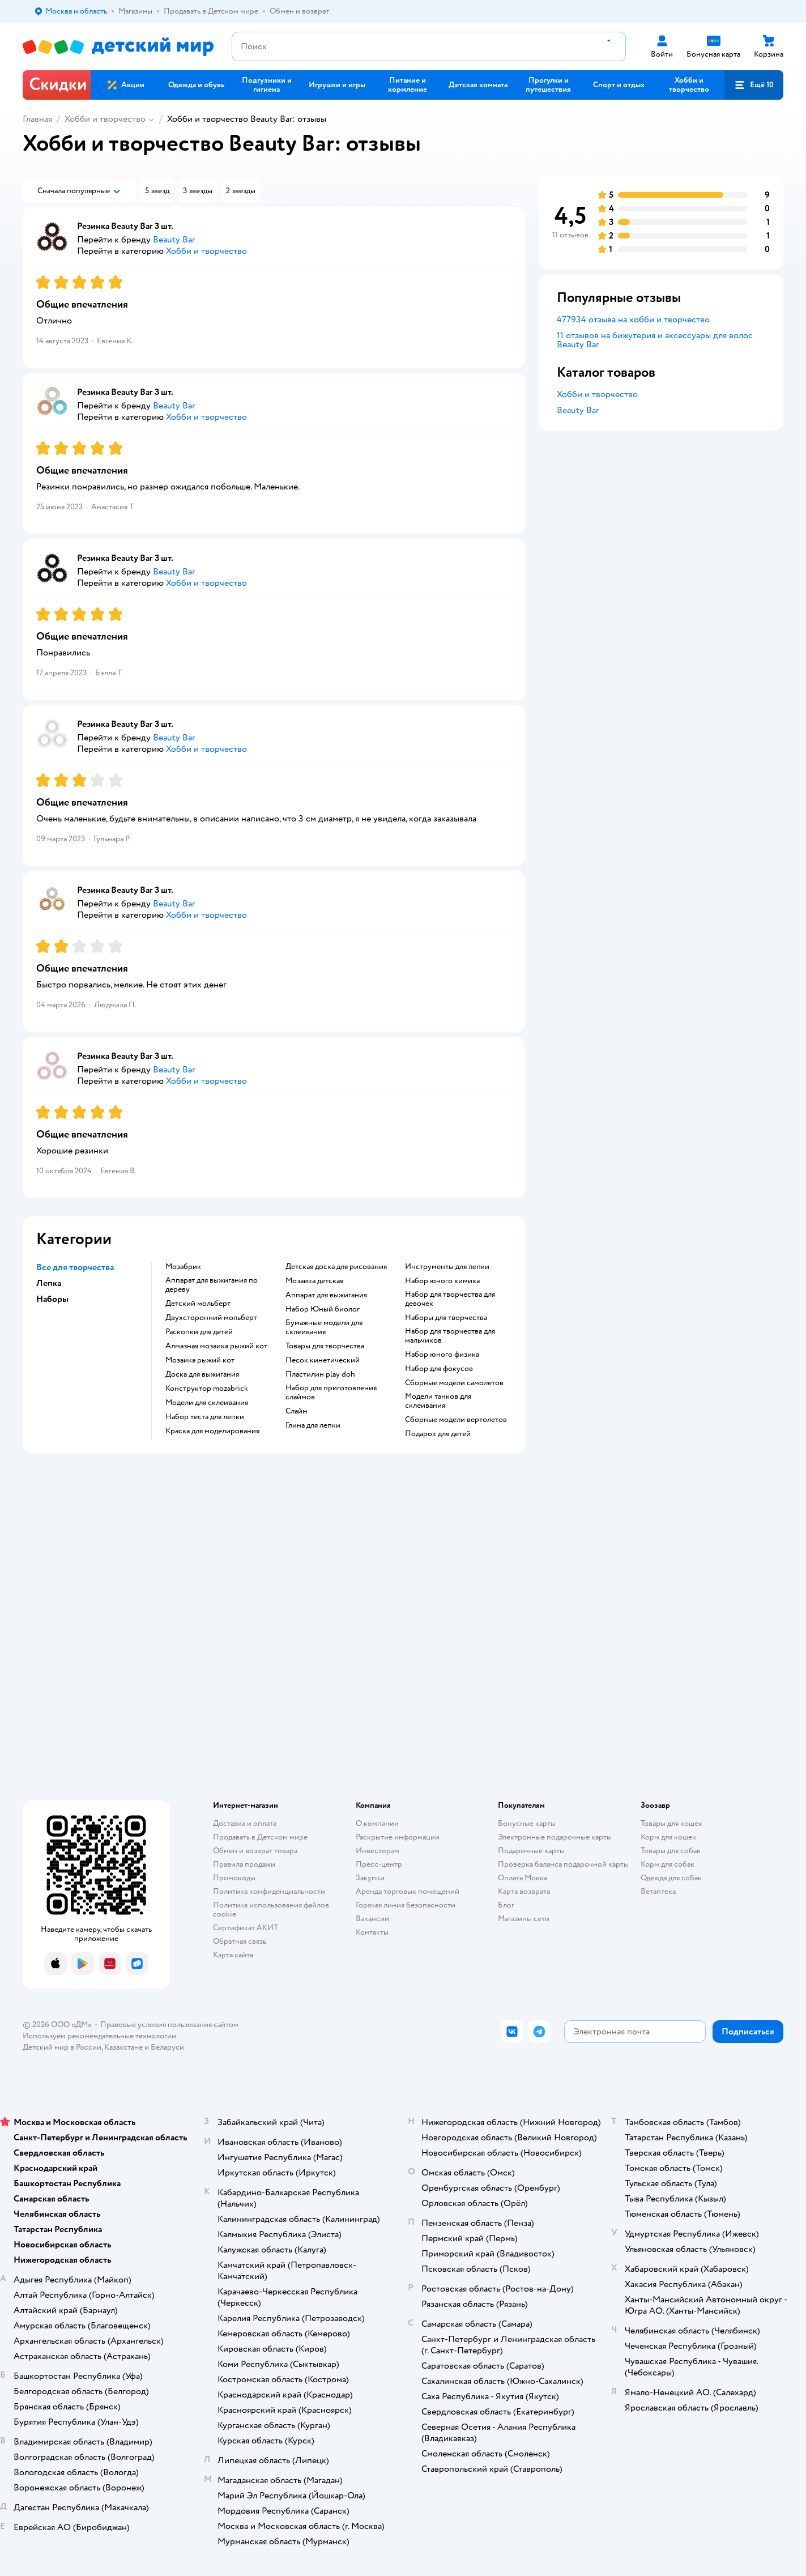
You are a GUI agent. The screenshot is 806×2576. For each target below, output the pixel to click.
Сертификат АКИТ (245, 1927)
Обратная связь (239, 1941)
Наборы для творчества (446, 1317)
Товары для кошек (671, 1823)
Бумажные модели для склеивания (324, 1327)
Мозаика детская (314, 1280)
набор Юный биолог (322, 1309)
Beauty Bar (578, 410)
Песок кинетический (322, 1360)
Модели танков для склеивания (438, 1401)
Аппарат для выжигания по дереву (211, 1285)
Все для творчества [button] (75, 1267)
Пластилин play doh (320, 1374)
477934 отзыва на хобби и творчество (633, 319)
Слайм (296, 1411)
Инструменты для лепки (447, 1266)
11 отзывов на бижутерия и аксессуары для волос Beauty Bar (655, 340)
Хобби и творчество (105, 119)
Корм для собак (667, 1864)
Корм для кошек (668, 1837)
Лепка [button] (48, 1283)
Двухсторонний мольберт (211, 1317)
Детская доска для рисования (336, 1266)
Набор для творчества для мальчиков (450, 1336)
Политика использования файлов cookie (271, 1909)
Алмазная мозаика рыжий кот (216, 1346)
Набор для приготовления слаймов (331, 1392)
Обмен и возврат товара (255, 1850)
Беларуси (167, 2047)
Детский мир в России (62, 2047)
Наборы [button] (52, 1299)
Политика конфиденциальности (269, 1891)
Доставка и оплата (244, 1823)
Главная (37, 119)
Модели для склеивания (206, 1402)
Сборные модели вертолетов (456, 1419)
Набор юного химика (442, 1280)
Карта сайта (233, 1955)
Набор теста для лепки (204, 1416)
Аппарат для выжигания (326, 1295)
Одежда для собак (671, 1878)
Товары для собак (671, 1850)
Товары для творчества (324, 1346)
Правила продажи (244, 1864)
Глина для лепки (312, 1425)
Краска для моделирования (212, 1431)
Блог (506, 1905)
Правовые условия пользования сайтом (169, 2024)
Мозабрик (183, 1266)
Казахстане (123, 2047)
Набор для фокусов (439, 1368)
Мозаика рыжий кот (199, 1360)
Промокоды (234, 1878)
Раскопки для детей (199, 1331)
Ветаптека (658, 1891)
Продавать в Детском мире (260, 1837)
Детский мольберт (198, 1303)
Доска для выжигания (202, 1374)
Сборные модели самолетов (454, 1382)
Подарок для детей (438, 1433)
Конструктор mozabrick (206, 1388)
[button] (753, 85)
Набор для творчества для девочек (450, 1299)
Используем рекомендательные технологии (99, 2036)
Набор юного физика (442, 1354)
